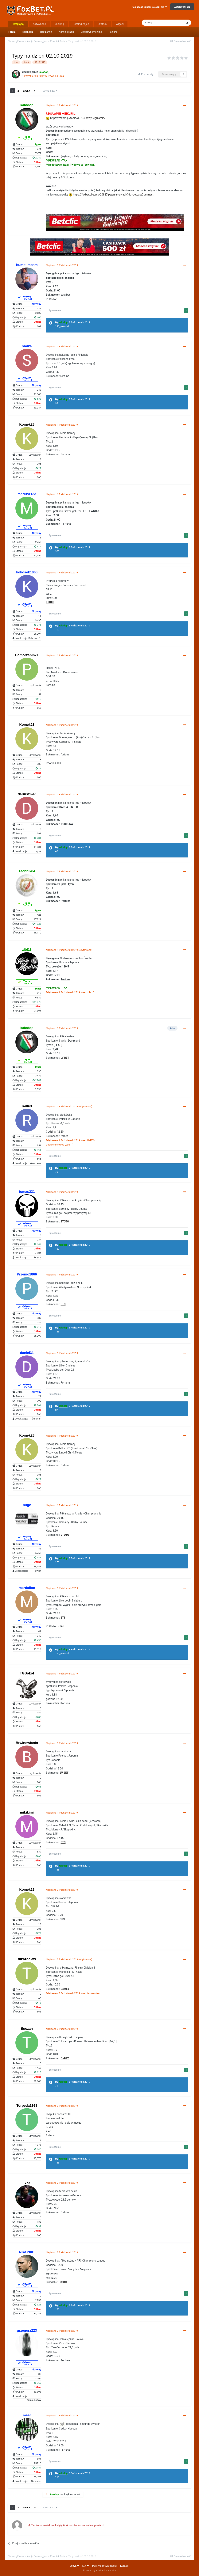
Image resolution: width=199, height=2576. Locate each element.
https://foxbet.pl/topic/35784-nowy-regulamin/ (77, 118)
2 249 (37, 157)
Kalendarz (27, 31)
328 (37, 2304)
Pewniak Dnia (56, 76)
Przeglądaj (18, 23)
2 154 (37, 2467)
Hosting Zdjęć (80, 23)
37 (38, 2226)
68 (38, 1856)
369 (37, 2382)
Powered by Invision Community (99, 2570)
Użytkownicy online (91, 31)
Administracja (66, 31)
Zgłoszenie (55, 310)
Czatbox (102, 23)
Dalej (26, 90)
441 (37, 1557)
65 (38, 1786)
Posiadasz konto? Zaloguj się (149, 7)
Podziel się (145, 74)
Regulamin (46, 31)
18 (38, 2002)
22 (38, 468)
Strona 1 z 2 (50, 90)
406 (37, 317)
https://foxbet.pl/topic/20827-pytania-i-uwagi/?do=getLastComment (113, 194)
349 (37, 1244)
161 (37, 1149)
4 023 (37, 923)
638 (37, 398)
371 (37, 624)
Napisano (62, 105)
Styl (85, 2565)
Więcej (120, 23)
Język (74, 2565)
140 (37, 2149)
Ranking (113, 31)
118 (37, 2072)
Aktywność (39, 23)
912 (37, 1326)
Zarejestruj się (182, 6)
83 (38, 1717)
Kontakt (124, 2565)
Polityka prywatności (104, 2565)
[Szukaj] (162, 23)
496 (37, 1640)
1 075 (37, 1002)
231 (37, 838)
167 (37, 1405)
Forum (12, 31)
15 (38, 698)
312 (37, 546)
